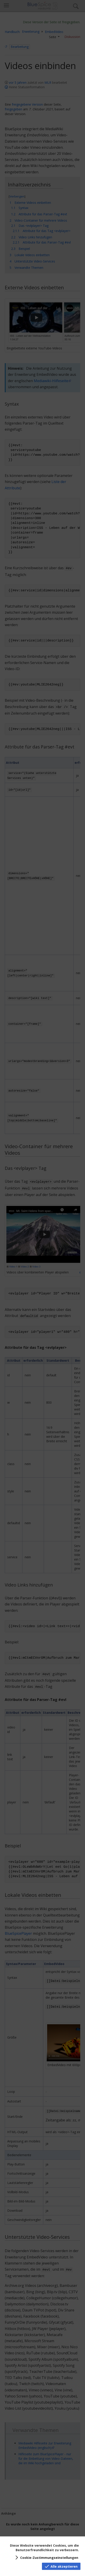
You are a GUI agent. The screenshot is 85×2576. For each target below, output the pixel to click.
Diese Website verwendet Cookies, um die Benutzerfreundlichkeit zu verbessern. (44, 2547)
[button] (46, 2557)
